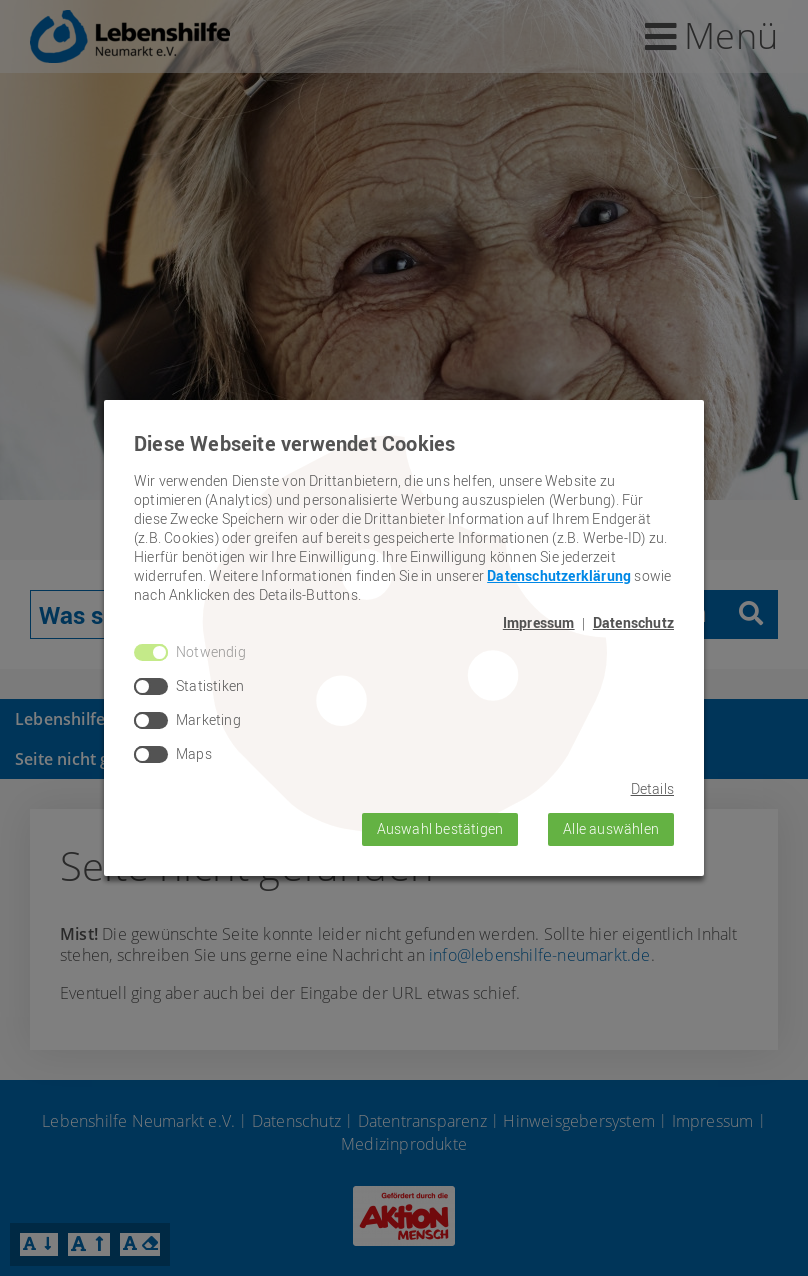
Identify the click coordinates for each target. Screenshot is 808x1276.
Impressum (539, 623)
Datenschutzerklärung (559, 575)
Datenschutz (633, 623)
